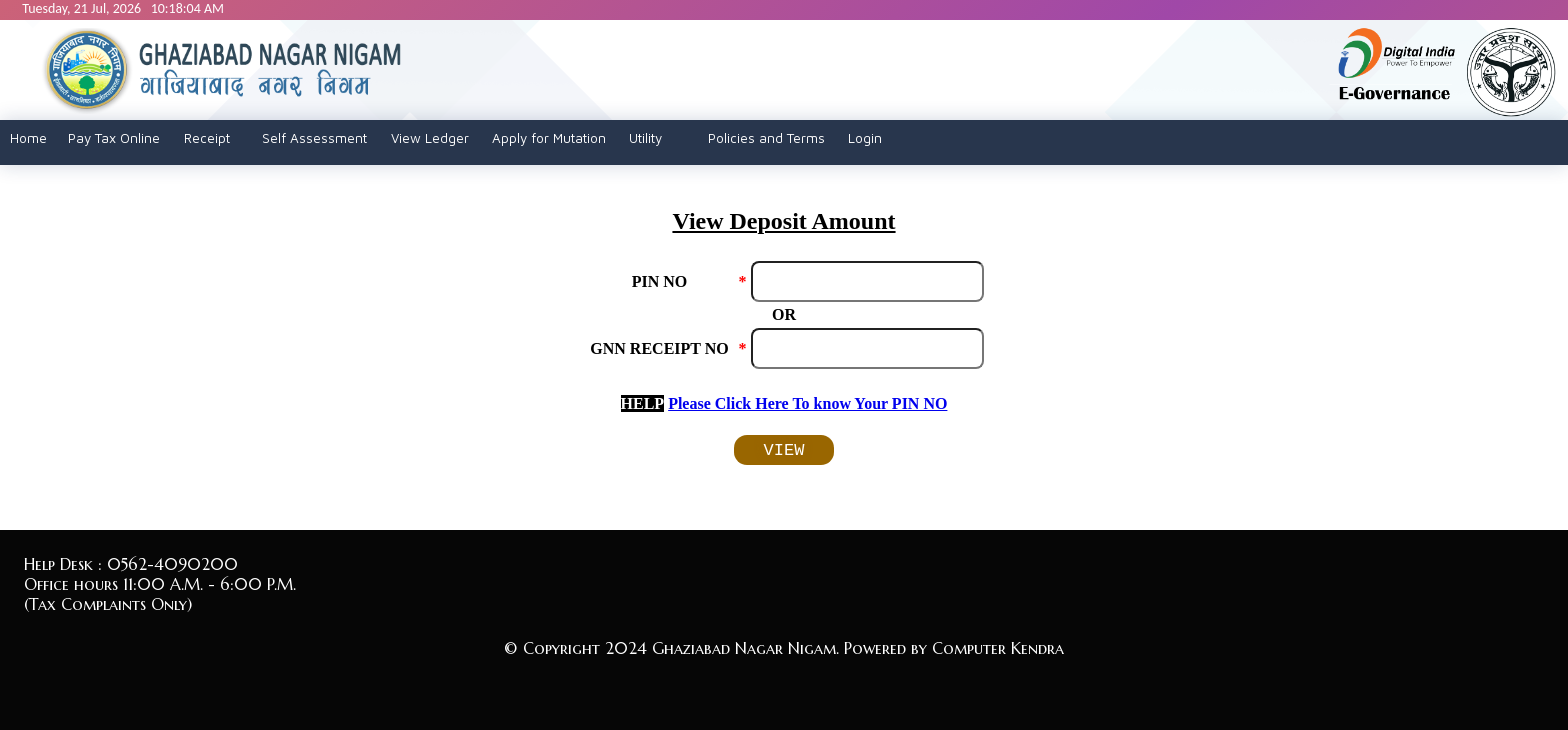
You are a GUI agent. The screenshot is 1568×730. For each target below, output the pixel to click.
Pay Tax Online (114, 138)
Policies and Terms (766, 138)
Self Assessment (314, 138)
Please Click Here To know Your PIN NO (807, 403)
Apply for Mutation (549, 138)
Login (865, 138)
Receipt (207, 138)
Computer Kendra (998, 648)
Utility (645, 138)
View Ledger (430, 138)
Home (28, 138)
